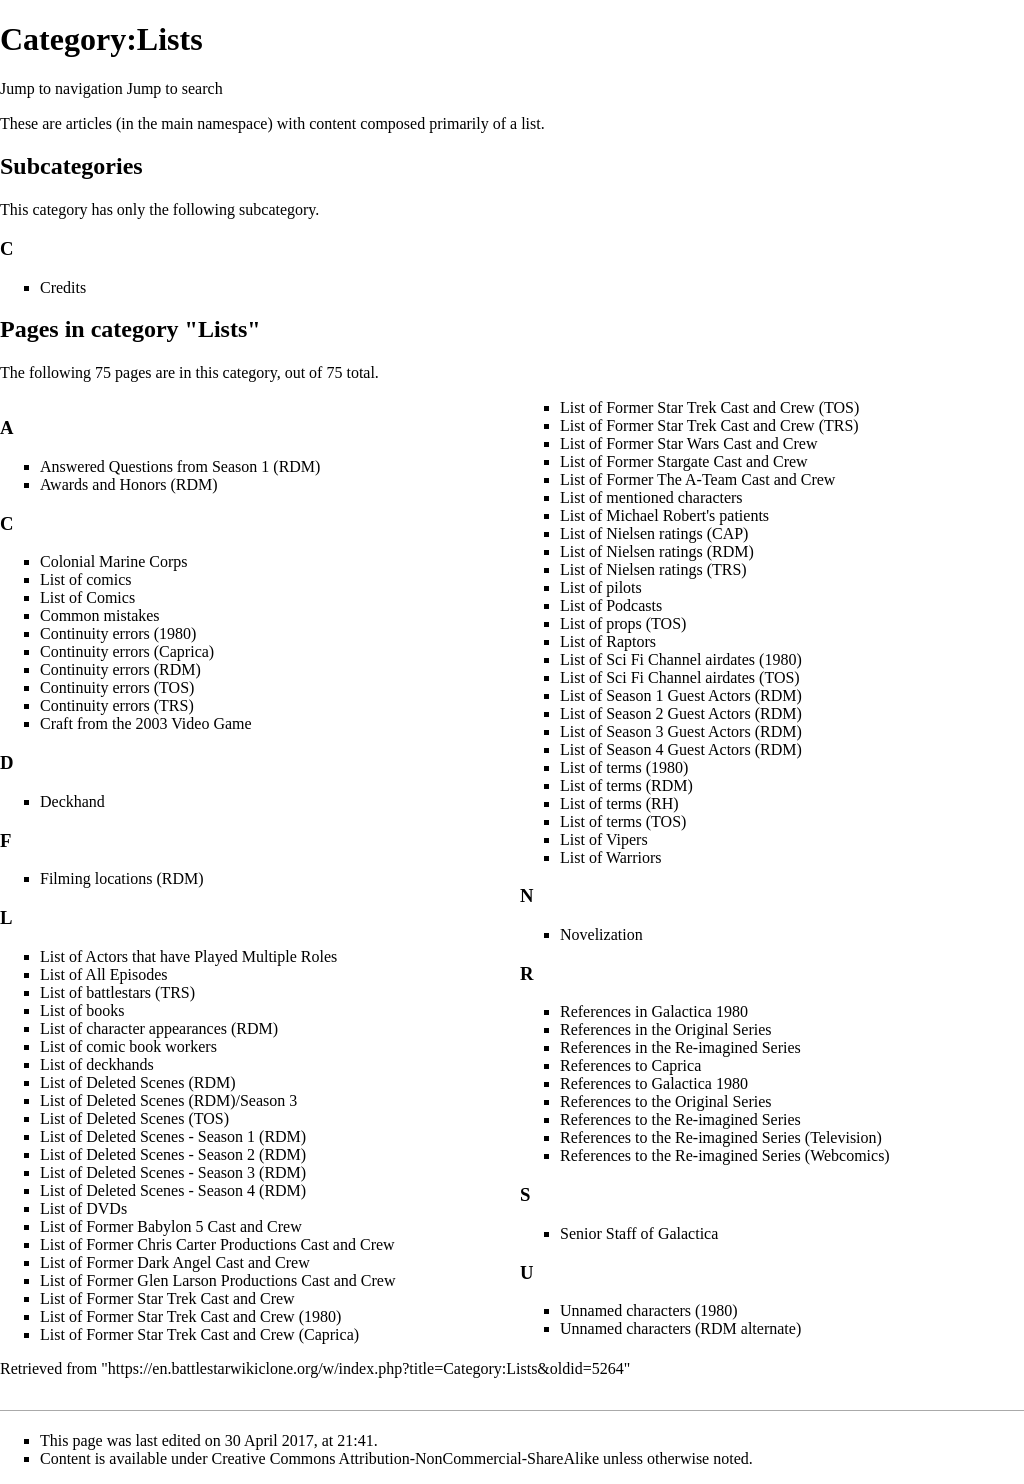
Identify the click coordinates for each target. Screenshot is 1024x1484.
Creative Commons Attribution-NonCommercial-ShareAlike (405, 1458)
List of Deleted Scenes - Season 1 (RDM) (173, 1136)
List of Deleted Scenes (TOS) (134, 1118)
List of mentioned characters (651, 497)
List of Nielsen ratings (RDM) (657, 551)
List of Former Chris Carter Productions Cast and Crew (217, 1244)
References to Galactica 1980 (654, 1083)
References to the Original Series (665, 1101)
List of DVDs (83, 1208)
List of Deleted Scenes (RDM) (138, 1082)
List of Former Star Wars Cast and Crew (688, 443)
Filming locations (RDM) (122, 878)
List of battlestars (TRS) (117, 992)
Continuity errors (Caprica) (127, 651)
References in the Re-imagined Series (680, 1047)
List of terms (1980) (624, 767)
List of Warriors (611, 857)
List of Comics (87, 597)
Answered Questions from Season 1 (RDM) (180, 466)
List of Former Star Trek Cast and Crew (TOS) (709, 407)
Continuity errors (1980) (118, 633)
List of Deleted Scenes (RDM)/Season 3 (168, 1100)
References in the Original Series (665, 1029)
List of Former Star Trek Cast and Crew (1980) (190, 1316)
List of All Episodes (104, 974)
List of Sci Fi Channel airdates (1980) (681, 659)
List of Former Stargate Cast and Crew (684, 461)
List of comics (86, 579)
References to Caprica (630, 1065)
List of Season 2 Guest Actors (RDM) (681, 713)
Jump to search (175, 88)
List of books (82, 1010)
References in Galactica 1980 (654, 1011)
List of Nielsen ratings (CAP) (654, 533)
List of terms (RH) (619, 803)
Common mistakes (100, 615)
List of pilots (601, 587)
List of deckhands (97, 1064)
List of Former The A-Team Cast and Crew (697, 479)
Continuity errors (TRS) (117, 705)
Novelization (601, 934)
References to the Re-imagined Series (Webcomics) (725, 1155)
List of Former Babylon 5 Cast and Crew (171, 1226)
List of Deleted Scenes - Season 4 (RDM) (173, 1190)
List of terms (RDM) (626, 785)
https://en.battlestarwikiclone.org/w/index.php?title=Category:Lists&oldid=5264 (366, 1368)
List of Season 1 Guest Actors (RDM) (681, 695)
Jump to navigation (61, 88)
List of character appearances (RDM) (159, 1028)
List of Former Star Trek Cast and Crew (167, 1298)
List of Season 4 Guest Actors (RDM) (681, 749)
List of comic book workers (128, 1046)
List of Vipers (604, 839)
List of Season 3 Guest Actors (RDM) (681, 731)
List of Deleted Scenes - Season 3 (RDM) (173, 1172)
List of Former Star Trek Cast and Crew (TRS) (709, 425)
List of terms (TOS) (623, 821)
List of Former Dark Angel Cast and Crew (175, 1262)
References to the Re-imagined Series (680, 1119)
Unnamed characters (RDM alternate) (680, 1328)
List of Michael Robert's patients (664, 515)
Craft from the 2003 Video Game (146, 723)
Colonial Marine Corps (114, 561)
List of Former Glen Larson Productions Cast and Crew (218, 1280)
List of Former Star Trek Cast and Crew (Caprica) (199, 1334)
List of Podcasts (611, 605)
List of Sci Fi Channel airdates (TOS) (680, 677)
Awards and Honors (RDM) (129, 484)
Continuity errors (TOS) (117, 687)
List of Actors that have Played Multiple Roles (188, 956)
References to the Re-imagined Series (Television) (721, 1137)
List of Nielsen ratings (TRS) (653, 569)
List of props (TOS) (623, 623)
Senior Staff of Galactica (639, 1233)
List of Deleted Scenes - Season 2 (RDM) (173, 1154)
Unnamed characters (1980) (649, 1310)
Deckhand (72, 801)
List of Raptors (608, 641)
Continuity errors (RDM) (120, 669)
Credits (63, 287)
